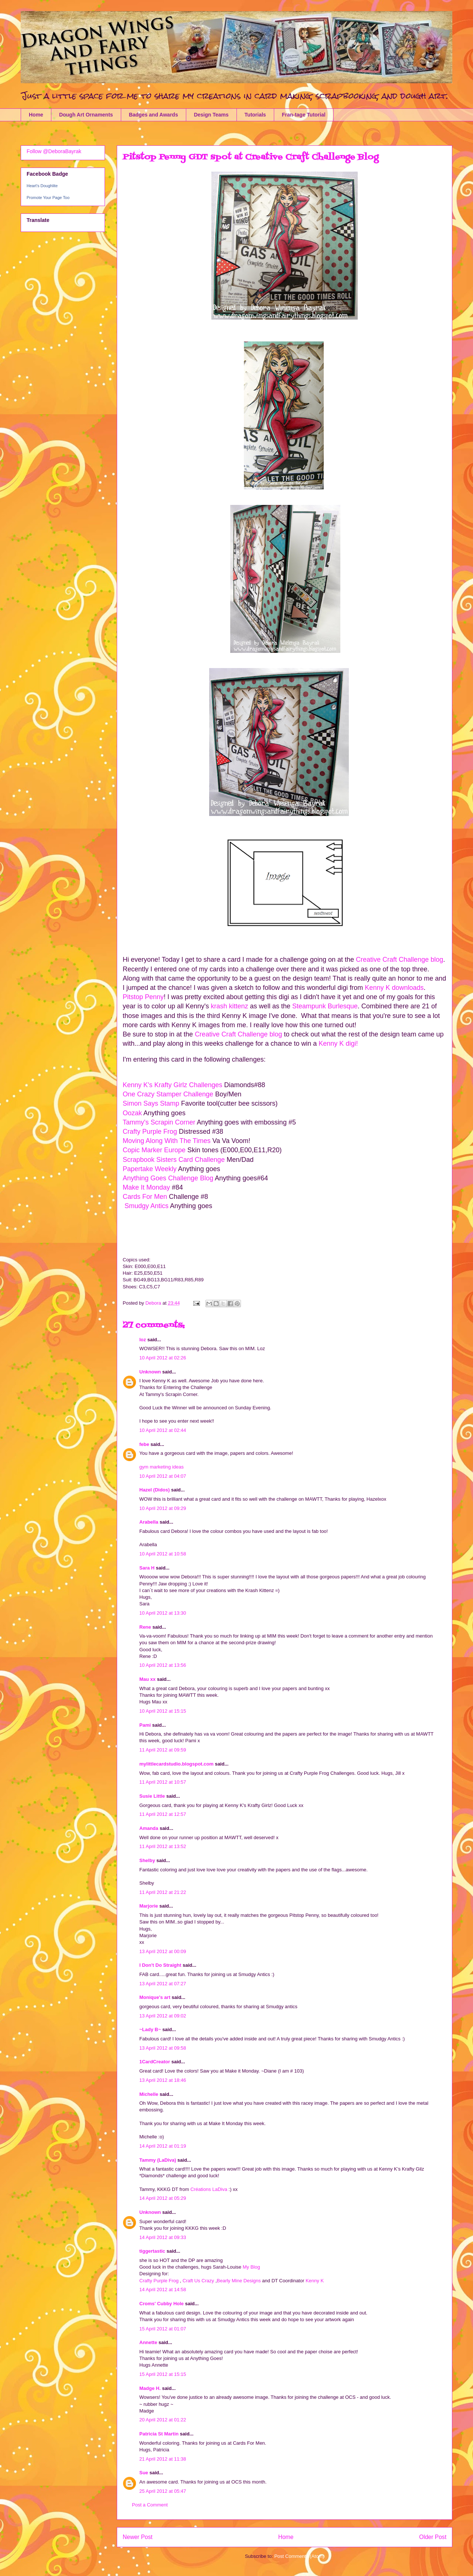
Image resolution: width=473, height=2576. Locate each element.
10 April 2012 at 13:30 (162, 1613)
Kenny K (315, 2280)
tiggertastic (152, 2251)
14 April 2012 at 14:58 (162, 2289)
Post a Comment (150, 2505)
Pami (145, 1725)
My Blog (251, 2267)
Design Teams (211, 115)
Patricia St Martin (158, 2434)
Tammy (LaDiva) (157, 2160)
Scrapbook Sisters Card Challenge (174, 1159)
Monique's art (154, 1997)
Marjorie (148, 1906)
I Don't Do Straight (160, 1965)
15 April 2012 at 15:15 (162, 2374)
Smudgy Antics (146, 1206)
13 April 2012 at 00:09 (162, 1951)
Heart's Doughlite (42, 185)
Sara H (146, 1568)
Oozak (132, 1113)
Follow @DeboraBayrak (54, 151)
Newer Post (138, 2537)
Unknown (150, 1372)
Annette (148, 2342)
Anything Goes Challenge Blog (169, 1178)
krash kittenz (229, 1006)
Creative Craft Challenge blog (398, 959)
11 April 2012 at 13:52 (162, 1846)
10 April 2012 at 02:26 (162, 1358)
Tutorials (255, 115)
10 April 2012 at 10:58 (162, 1554)
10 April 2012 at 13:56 (162, 1665)
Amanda (148, 1828)
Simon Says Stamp (151, 1103)
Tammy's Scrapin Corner (160, 1122)
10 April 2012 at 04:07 (162, 1476)
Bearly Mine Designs (239, 2280)
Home (36, 115)
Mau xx (147, 1679)
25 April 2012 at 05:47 (162, 2491)
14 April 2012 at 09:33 (162, 2237)
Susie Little (152, 1796)
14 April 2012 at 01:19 (162, 2146)
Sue (143, 2472)
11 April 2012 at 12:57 (162, 1814)
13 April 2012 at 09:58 (162, 2048)
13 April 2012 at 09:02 (162, 2016)
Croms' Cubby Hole (161, 2303)
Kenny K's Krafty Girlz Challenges (172, 1085)
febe (144, 1444)
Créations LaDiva (208, 2189)
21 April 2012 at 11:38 (162, 2459)
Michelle (148, 2094)
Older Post (432, 2537)
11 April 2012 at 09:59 (162, 1750)
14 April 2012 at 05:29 (162, 2198)
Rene (145, 1627)
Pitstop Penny (143, 997)
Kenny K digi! (337, 1043)
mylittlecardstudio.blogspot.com (176, 1764)
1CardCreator (154, 2061)
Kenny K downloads (394, 987)
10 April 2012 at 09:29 (162, 1508)
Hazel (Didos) (154, 1490)
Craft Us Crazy (198, 2280)
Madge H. (150, 2388)
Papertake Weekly (150, 1169)
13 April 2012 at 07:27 (162, 1983)
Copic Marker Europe (155, 1150)
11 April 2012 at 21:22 (162, 1892)
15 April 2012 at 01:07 (162, 2328)
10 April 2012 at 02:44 (162, 1430)
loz (142, 1339)
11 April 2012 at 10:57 (162, 1782)
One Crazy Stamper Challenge (168, 1094)
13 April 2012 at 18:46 (162, 2080)
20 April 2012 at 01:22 (162, 2419)
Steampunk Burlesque (325, 1006)
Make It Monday (146, 1187)
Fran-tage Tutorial (304, 115)
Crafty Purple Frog (151, 1131)
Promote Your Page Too (48, 197)
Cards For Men (146, 1196)
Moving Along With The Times (167, 1140)
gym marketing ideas (161, 1467)
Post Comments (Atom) (299, 2556)
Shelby (147, 1860)
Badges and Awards (153, 115)
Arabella (148, 1522)
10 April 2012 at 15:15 (162, 1711)
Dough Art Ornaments (86, 115)
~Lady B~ (150, 2029)
